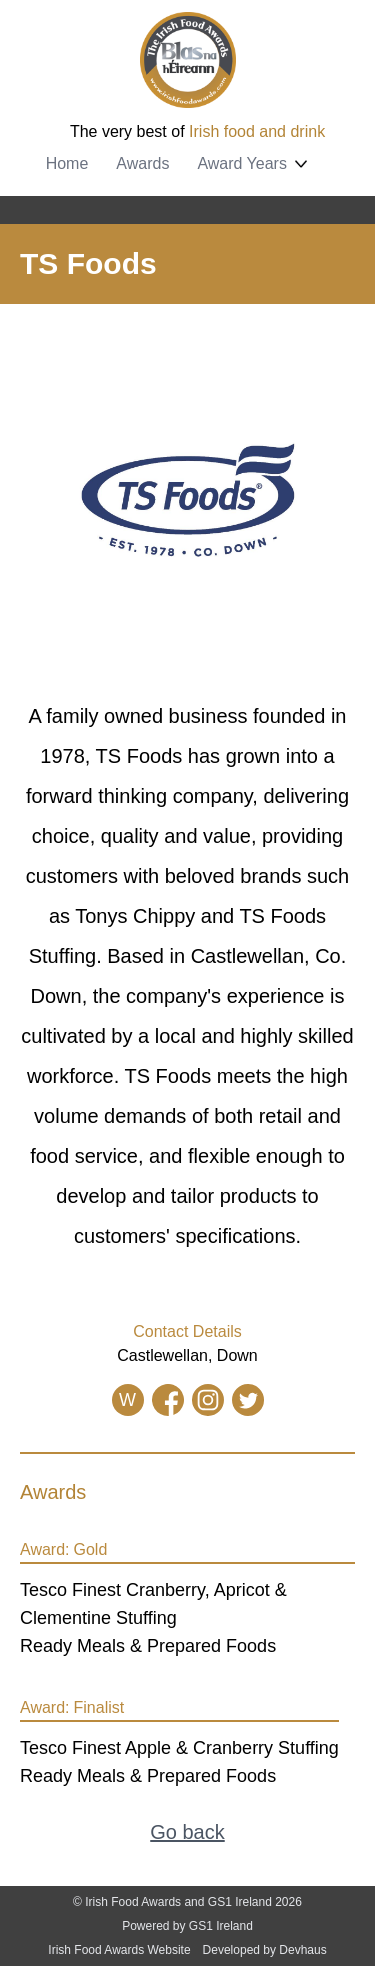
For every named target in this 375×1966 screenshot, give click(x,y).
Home (67, 163)
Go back (187, 1832)
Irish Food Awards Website (119, 1950)
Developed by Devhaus (265, 1950)
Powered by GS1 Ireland (187, 1926)
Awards (142, 163)
